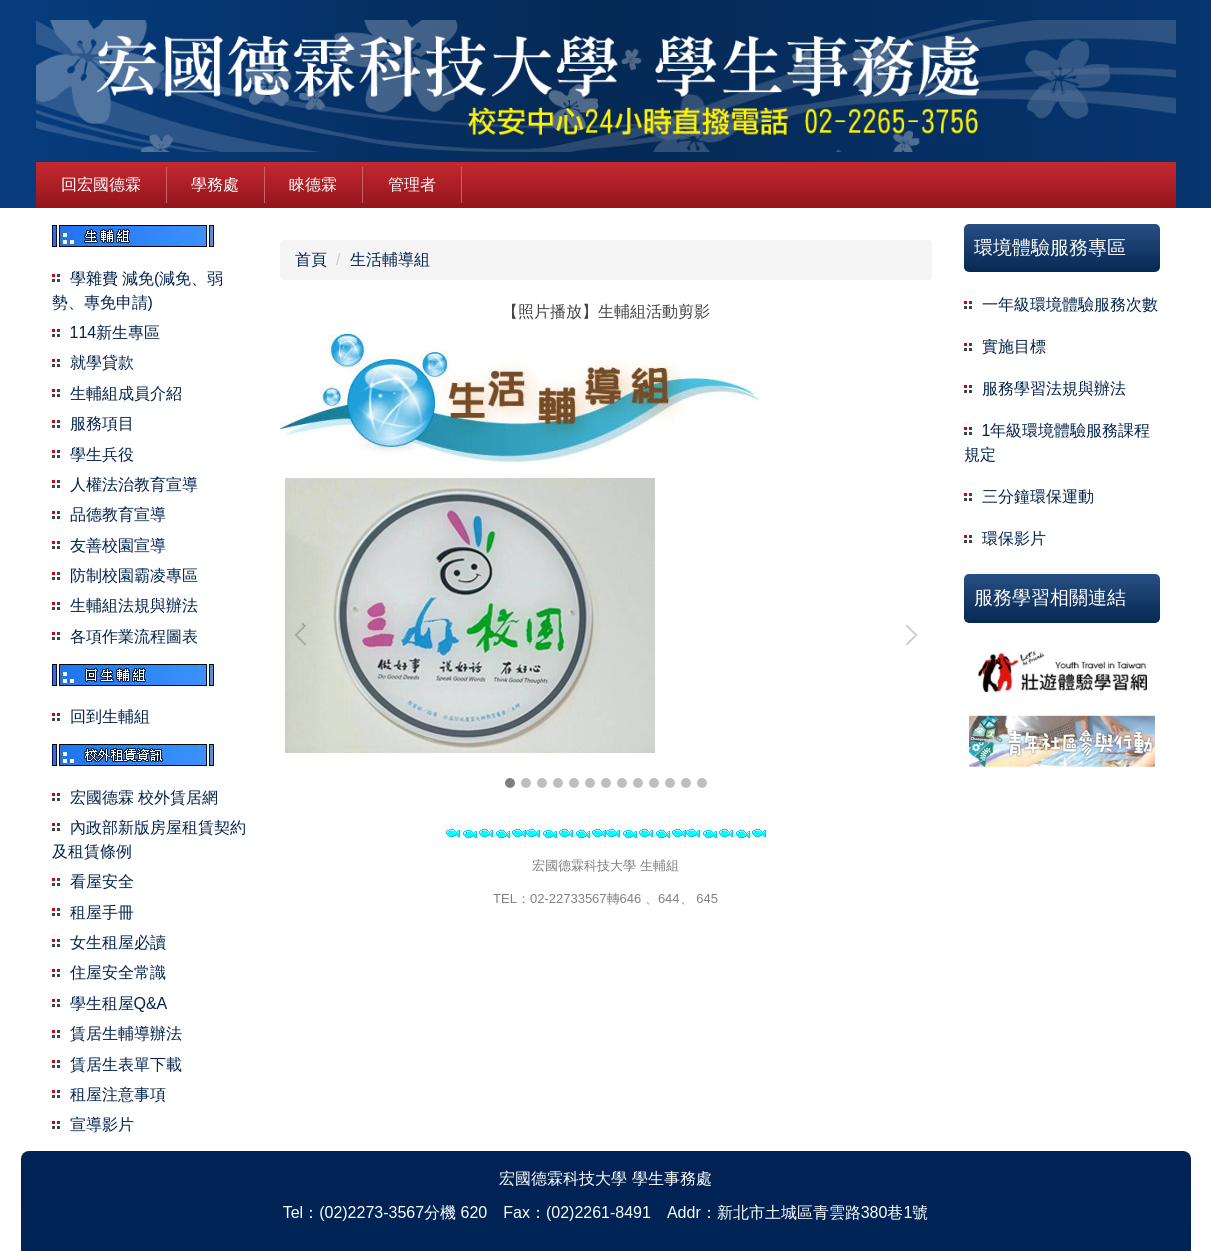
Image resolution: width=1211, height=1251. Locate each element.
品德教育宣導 (118, 514)
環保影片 (1014, 538)
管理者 (412, 184)
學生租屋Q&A (119, 1003)
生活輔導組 (390, 259)
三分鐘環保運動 (1038, 496)
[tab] (510, 783)
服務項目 (102, 423)
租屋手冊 (102, 912)
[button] (305, 635)
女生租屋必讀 (118, 942)
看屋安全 (102, 881)
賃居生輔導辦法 (126, 1033)
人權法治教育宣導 (134, 484)
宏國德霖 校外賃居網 (144, 797)
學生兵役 (102, 454)
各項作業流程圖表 (134, 636)
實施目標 (1014, 346)
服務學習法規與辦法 (1054, 388)
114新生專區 (115, 332)
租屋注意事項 (118, 1094)
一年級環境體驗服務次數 (1070, 304)
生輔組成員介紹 (126, 393)
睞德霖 (313, 184)
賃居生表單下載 (126, 1064)
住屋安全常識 (118, 972)
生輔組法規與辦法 (134, 605)
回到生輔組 (110, 716)
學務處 (215, 184)
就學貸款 (102, 362)
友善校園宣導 (118, 545)
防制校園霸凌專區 (134, 575)
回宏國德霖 (101, 184)
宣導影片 (102, 1124)
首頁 (311, 259)
